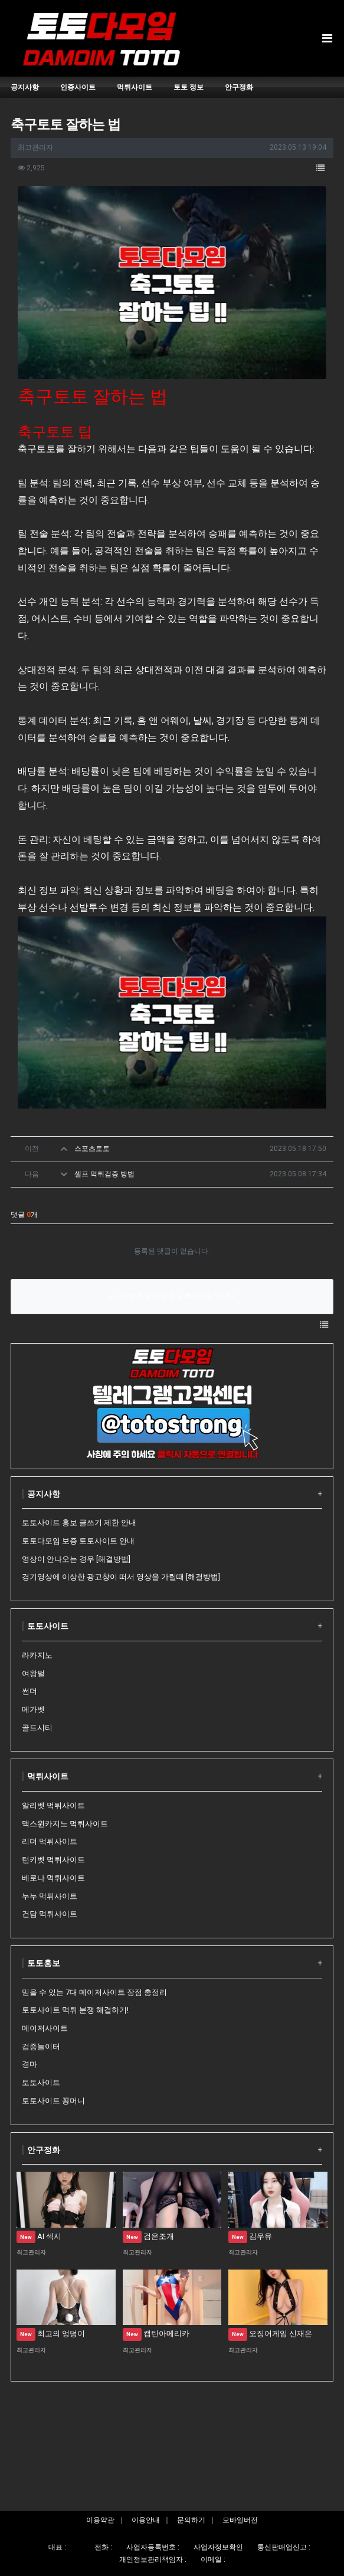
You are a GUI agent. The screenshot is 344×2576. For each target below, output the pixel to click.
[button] (320, 168)
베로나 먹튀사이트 (53, 1878)
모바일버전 (240, 2520)
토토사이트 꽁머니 (53, 2100)
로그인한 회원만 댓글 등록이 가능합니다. (172, 1296)
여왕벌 (33, 1673)
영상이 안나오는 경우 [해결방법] (76, 1559)
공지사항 (43, 1494)
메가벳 (33, 1709)
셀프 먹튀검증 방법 (104, 1174)
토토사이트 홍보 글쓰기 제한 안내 (79, 1522)
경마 (29, 2064)
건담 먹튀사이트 (49, 1913)
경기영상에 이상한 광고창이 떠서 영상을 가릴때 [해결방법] (121, 1576)
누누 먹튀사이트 (49, 1896)
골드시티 (37, 1727)
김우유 (250, 2236)
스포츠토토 (92, 1148)
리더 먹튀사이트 (49, 1841)
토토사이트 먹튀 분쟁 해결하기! (75, 2010)
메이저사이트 (45, 2028)
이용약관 (100, 2520)
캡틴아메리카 (156, 2333)
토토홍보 (43, 1963)
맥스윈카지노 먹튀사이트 (65, 1823)
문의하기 (191, 2520)
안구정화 (43, 2150)
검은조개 (148, 2236)
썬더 (29, 1691)
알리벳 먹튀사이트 (53, 1805)
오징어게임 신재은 (270, 2333)
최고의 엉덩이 (51, 2333)
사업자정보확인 (218, 2547)
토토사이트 (47, 1626)
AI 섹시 (39, 2236)
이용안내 (146, 2520)
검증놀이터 (41, 2046)
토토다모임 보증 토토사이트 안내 (78, 1540)
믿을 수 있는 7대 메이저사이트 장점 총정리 (94, 1992)
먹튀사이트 (47, 1776)
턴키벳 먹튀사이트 (53, 1859)
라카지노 (37, 1655)
